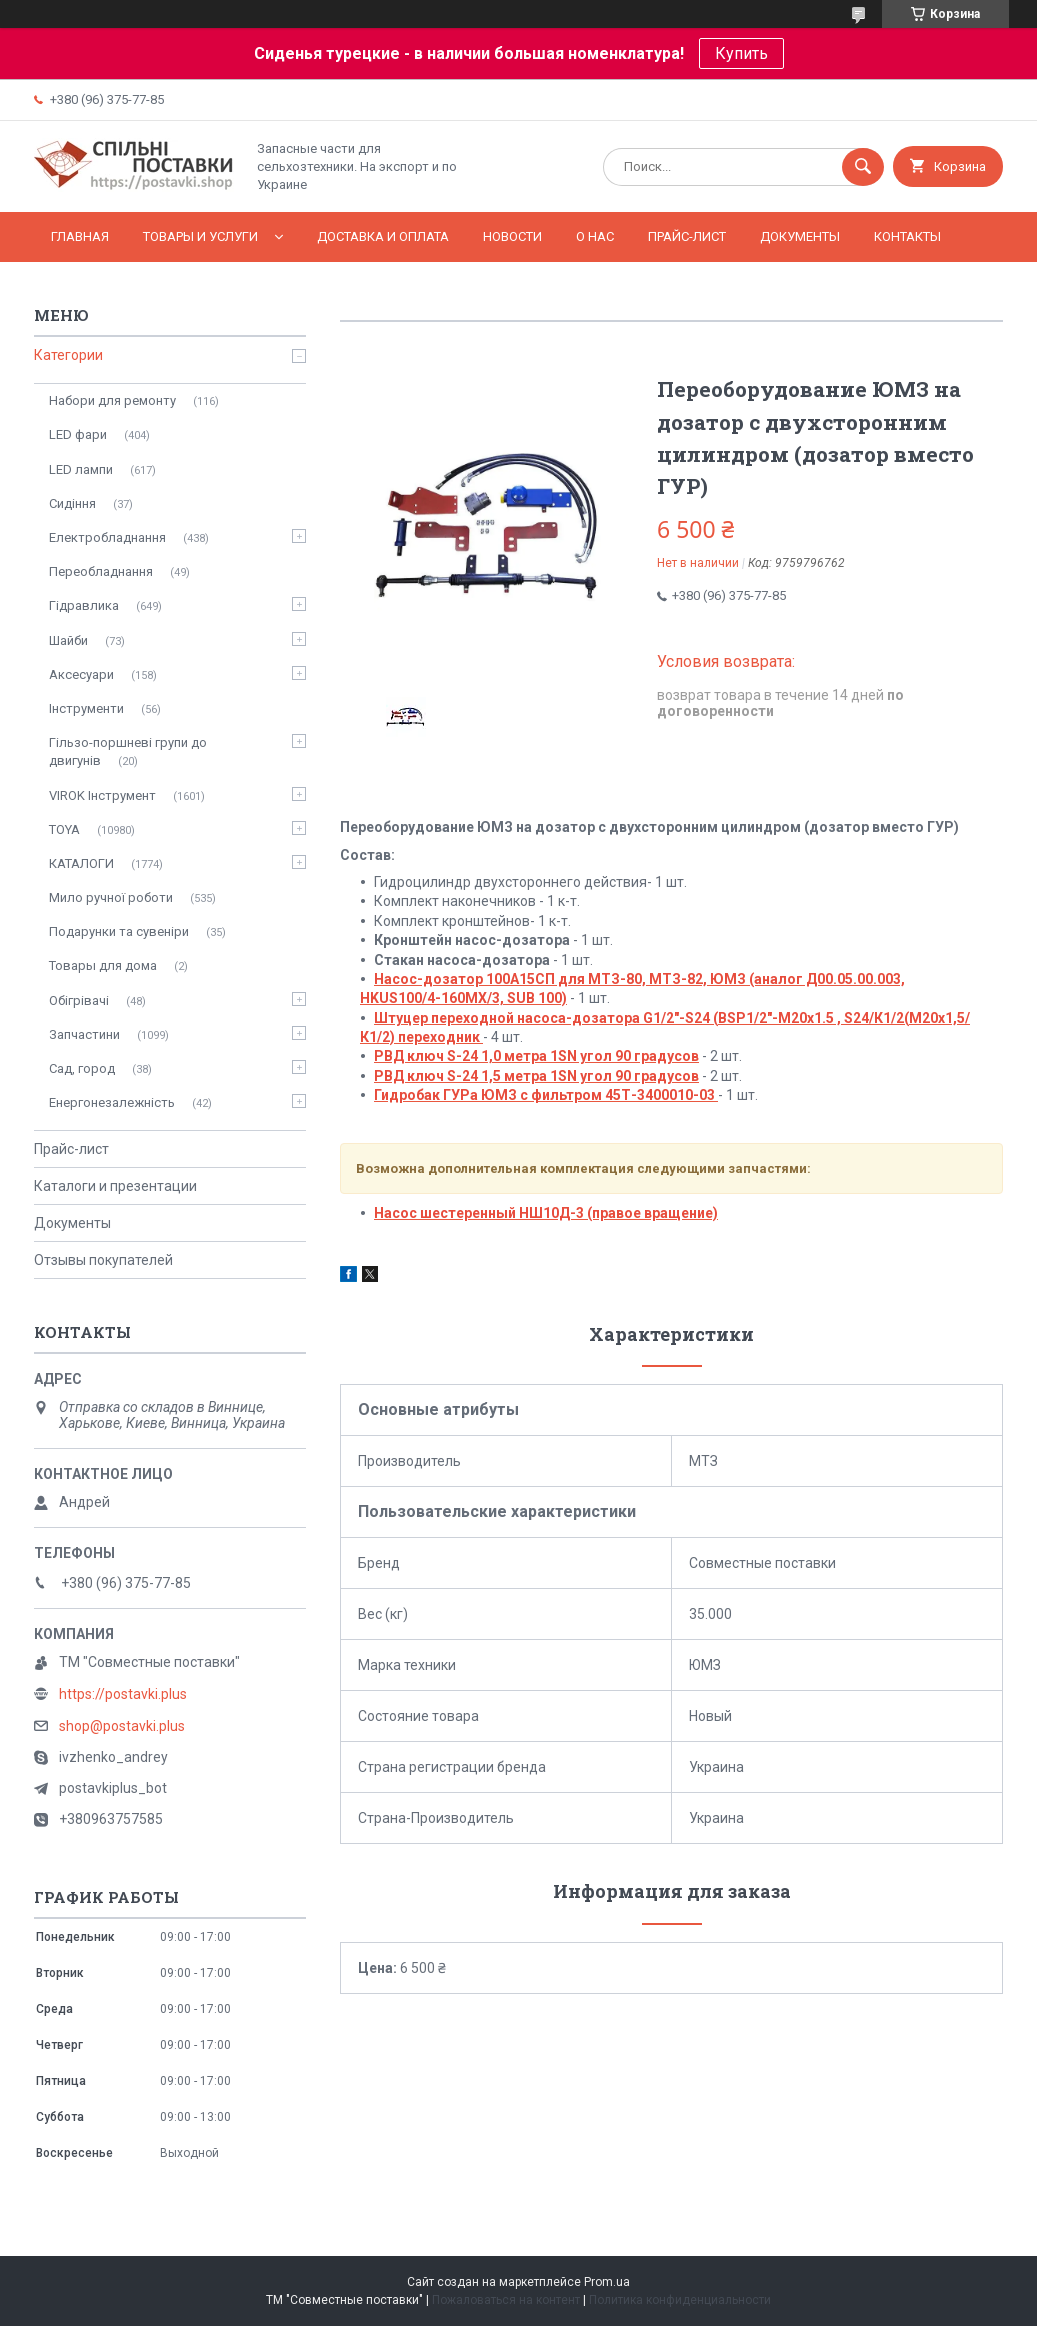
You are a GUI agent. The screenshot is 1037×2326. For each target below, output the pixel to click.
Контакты (907, 236)
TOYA (64, 829)
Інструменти (86, 708)
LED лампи (81, 469)
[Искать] (863, 167)
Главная (80, 236)
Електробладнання (107, 537)
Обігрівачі (79, 1000)
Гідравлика (84, 605)
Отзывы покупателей (103, 1260)
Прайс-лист (687, 236)
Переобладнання (101, 571)
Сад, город (82, 1068)
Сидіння (72, 503)
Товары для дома (103, 965)
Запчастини (84, 1034)
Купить (741, 53)
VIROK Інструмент (102, 795)
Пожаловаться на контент (506, 2300)
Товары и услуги (200, 236)
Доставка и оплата (383, 236)
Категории (68, 355)
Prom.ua (607, 2282)
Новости (512, 236)
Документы (800, 236)
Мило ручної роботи (111, 897)
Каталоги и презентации (115, 1186)
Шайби (68, 640)
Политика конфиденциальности (680, 2300)
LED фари (78, 434)
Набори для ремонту (112, 400)
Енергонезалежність (112, 1102)
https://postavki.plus (123, 1694)
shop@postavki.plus (122, 1726)
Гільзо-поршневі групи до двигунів (128, 751)
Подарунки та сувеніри (119, 931)
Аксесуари (81, 674)
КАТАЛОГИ (81, 863)
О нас (595, 236)
